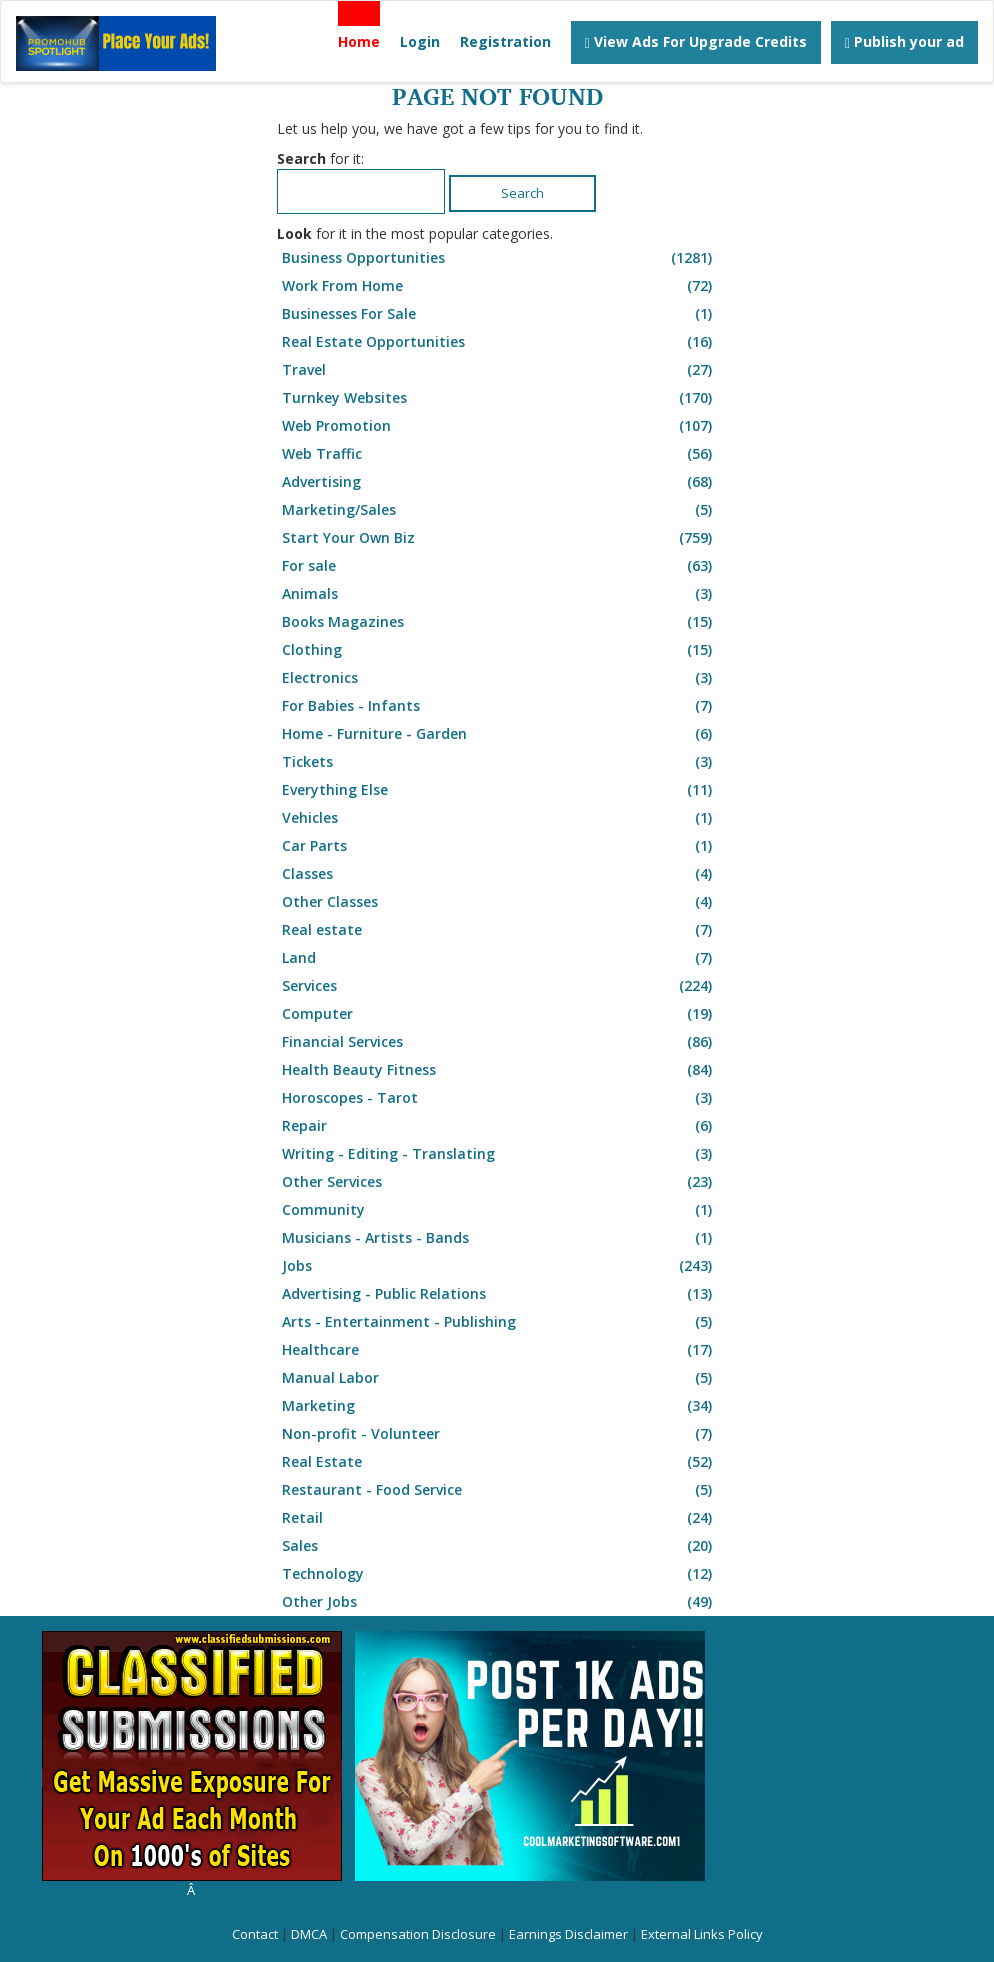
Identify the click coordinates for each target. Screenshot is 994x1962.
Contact (255, 1934)
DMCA (309, 1934)
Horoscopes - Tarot (499, 1098)
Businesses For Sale (499, 314)
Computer (499, 1014)
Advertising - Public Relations (499, 1294)
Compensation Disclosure (418, 1934)
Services (499, 986)
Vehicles (499, 818)
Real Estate (499, 1462)
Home (359, 41)
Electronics (499, 678)
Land (499, 958)
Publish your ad (904, 41)
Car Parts (499, 846)
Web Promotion (499, 426)
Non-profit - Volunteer (499, 1434)
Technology (499, 1574)
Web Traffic (499, 454)
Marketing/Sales (499, 510)
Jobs (499, 1266)
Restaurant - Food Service (499, 1490)
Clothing (499, 650)
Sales (499, 1546)
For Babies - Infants (499, 706)
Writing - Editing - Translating (499, 1154)
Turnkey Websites (499, 398)
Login (420, 41)
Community (499, 1210)
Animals (499, 594)
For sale (499, 566)
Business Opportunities (499, 258)
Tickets (499, 762)
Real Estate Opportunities (499, 342)
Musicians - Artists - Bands (499, 1238)
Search (522, 193)
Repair (499, 1126)
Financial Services (499, 1042)
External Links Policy (702, 1934)
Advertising (499, 482)
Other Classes (499, 902)
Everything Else (499, 790)
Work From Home (499, 286)
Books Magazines (499, 622)
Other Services (499, 1182)
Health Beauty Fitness (499, 1070)
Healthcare (499, 1350)
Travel (499, 370)
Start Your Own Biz (499, 538)
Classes (499, 874)
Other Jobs (499, 1602)
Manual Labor (499, 1378)
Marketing (499, 1406)
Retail (499, 1518)
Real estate (499, 930)
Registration (505, 41)
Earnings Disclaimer (568, 1934)
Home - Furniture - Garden (499, 734)
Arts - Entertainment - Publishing (499, 1322)
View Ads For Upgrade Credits (696, 41)
